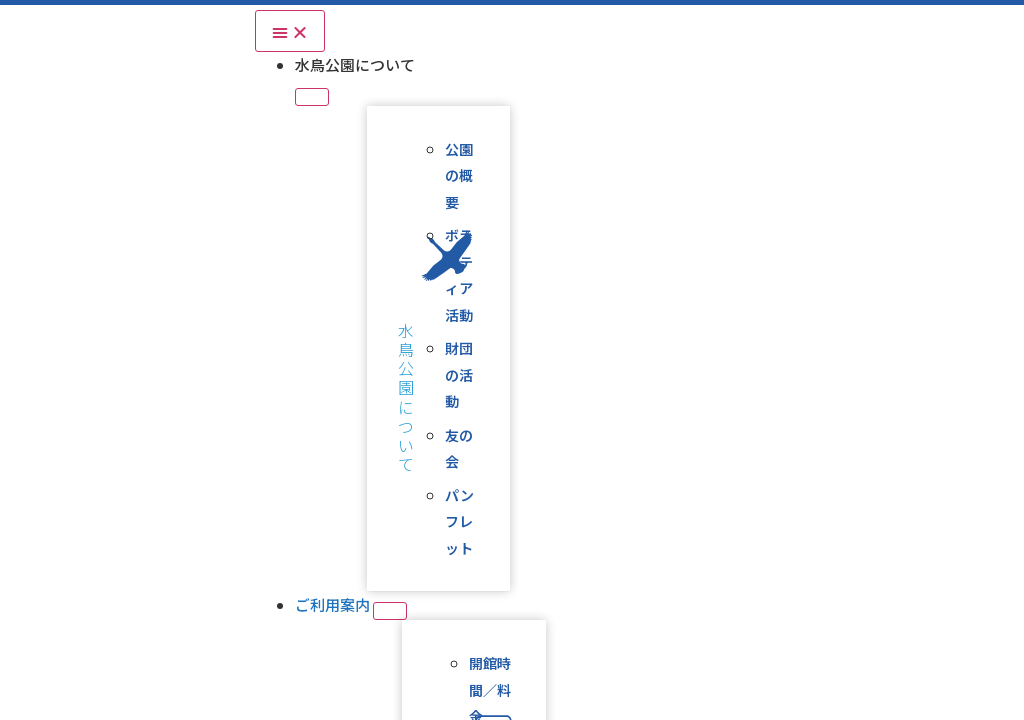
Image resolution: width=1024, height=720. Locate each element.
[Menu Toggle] (290, 31)
